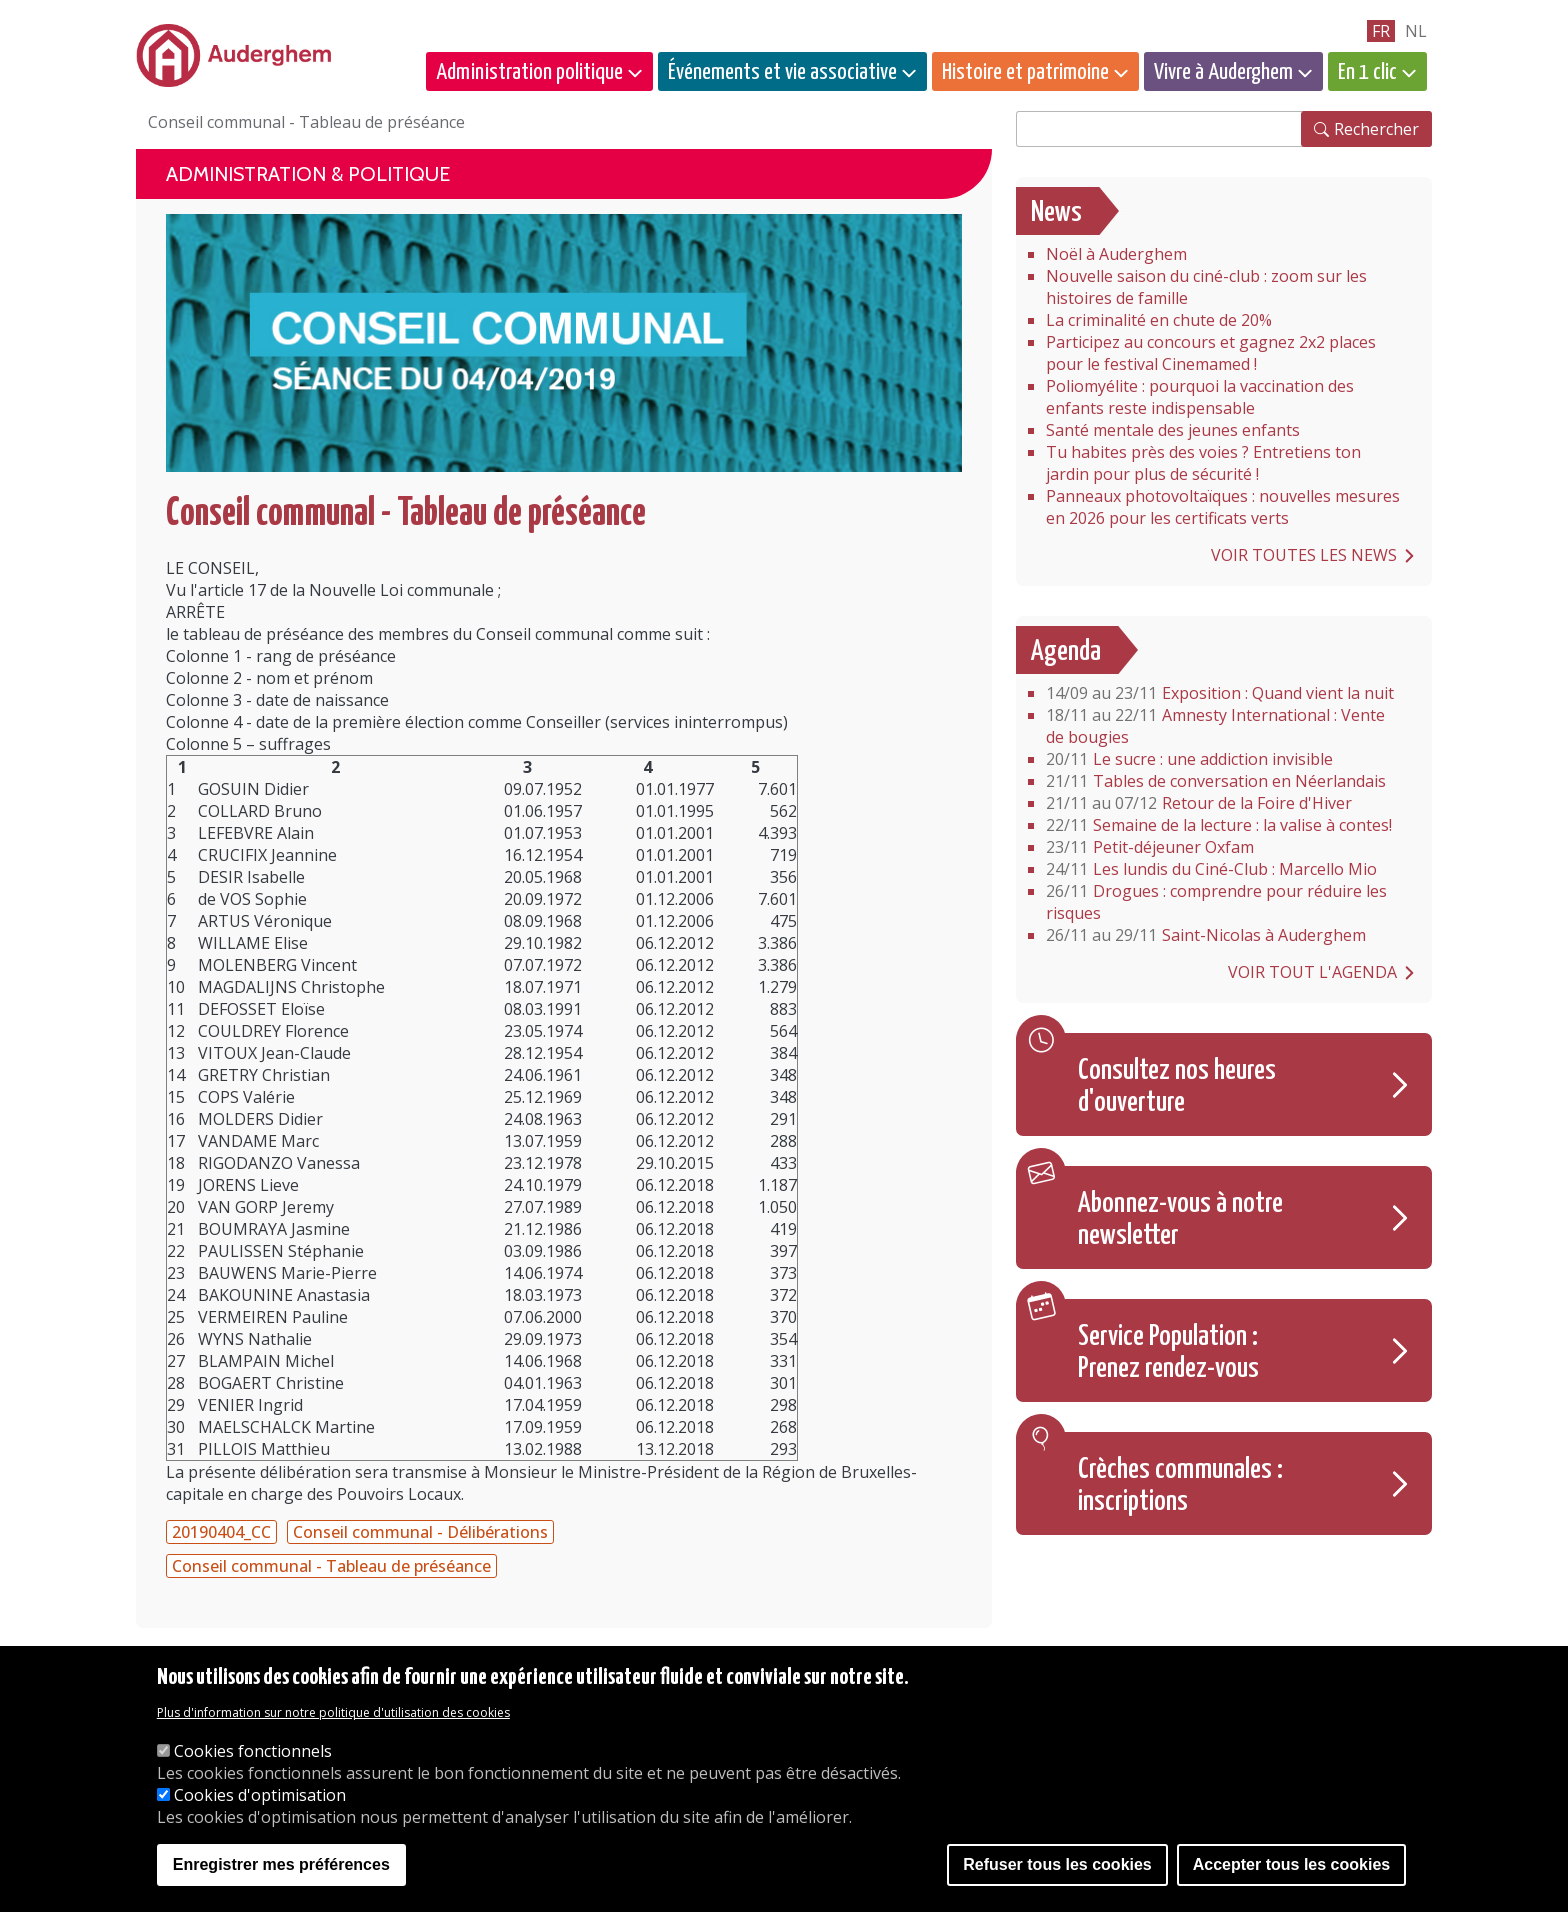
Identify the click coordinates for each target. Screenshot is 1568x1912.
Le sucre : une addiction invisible (1189, 759)
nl (1416, 31)
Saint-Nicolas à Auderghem (1206, 935)
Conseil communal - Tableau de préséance (331, 1566)
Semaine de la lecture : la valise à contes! (1219, 825)
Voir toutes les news (1304, 555)
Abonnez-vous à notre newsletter (1180, 1220)
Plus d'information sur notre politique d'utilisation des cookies (333, 1715)
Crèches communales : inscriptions (1180, 1486)
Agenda (1066, 652)
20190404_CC (221, 1532)
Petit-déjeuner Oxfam (1150, 847)
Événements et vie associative (782, 72)
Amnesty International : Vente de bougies (1215, 726)
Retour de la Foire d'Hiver (1199, 803)
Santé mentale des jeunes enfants (1173, 430)
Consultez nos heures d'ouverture (1177, 1087)
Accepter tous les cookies (1291, 1867)
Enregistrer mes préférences (281, 1867)
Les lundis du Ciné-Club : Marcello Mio (1211, 869)
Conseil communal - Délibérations (420, 1532)
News (1056, 213)
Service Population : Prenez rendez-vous (1168, 1353)
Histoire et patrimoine (1025, 72)
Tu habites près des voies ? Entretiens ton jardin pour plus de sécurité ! (1203, 463)
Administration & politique (308, 174)
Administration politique (529, 72)
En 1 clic (1367, 72)
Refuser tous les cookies (1057, 1867)
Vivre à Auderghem (1223, 72)
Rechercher (1376, 129)
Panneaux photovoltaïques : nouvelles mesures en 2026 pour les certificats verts (1223, 507)
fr (1381, 31)
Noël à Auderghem (1116, 254)
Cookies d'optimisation (260, 1798)
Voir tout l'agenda (1312, 972)
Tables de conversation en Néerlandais (1216, 781)
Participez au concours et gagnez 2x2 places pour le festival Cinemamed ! (1211, 353)
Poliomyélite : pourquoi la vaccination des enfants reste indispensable (1200, 397)
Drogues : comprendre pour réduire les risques (1216, 902)
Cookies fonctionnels (253, 1754)
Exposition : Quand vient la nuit (1220, 693)
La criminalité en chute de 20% (1159, 320)
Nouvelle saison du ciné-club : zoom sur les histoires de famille (1206, 287)
